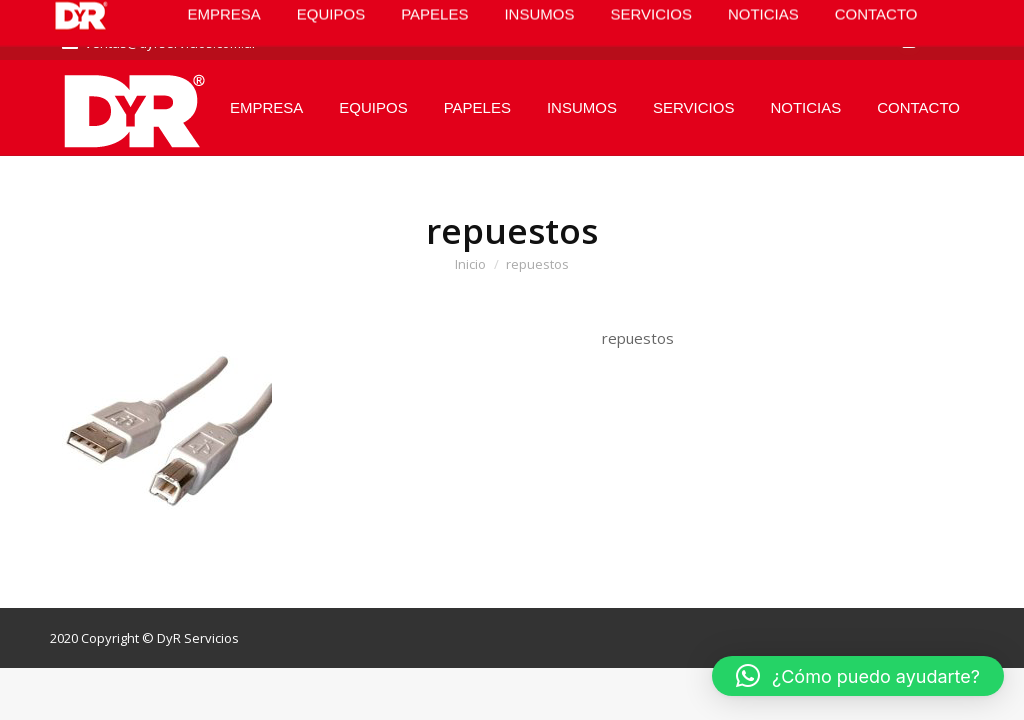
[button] (858, 676)
